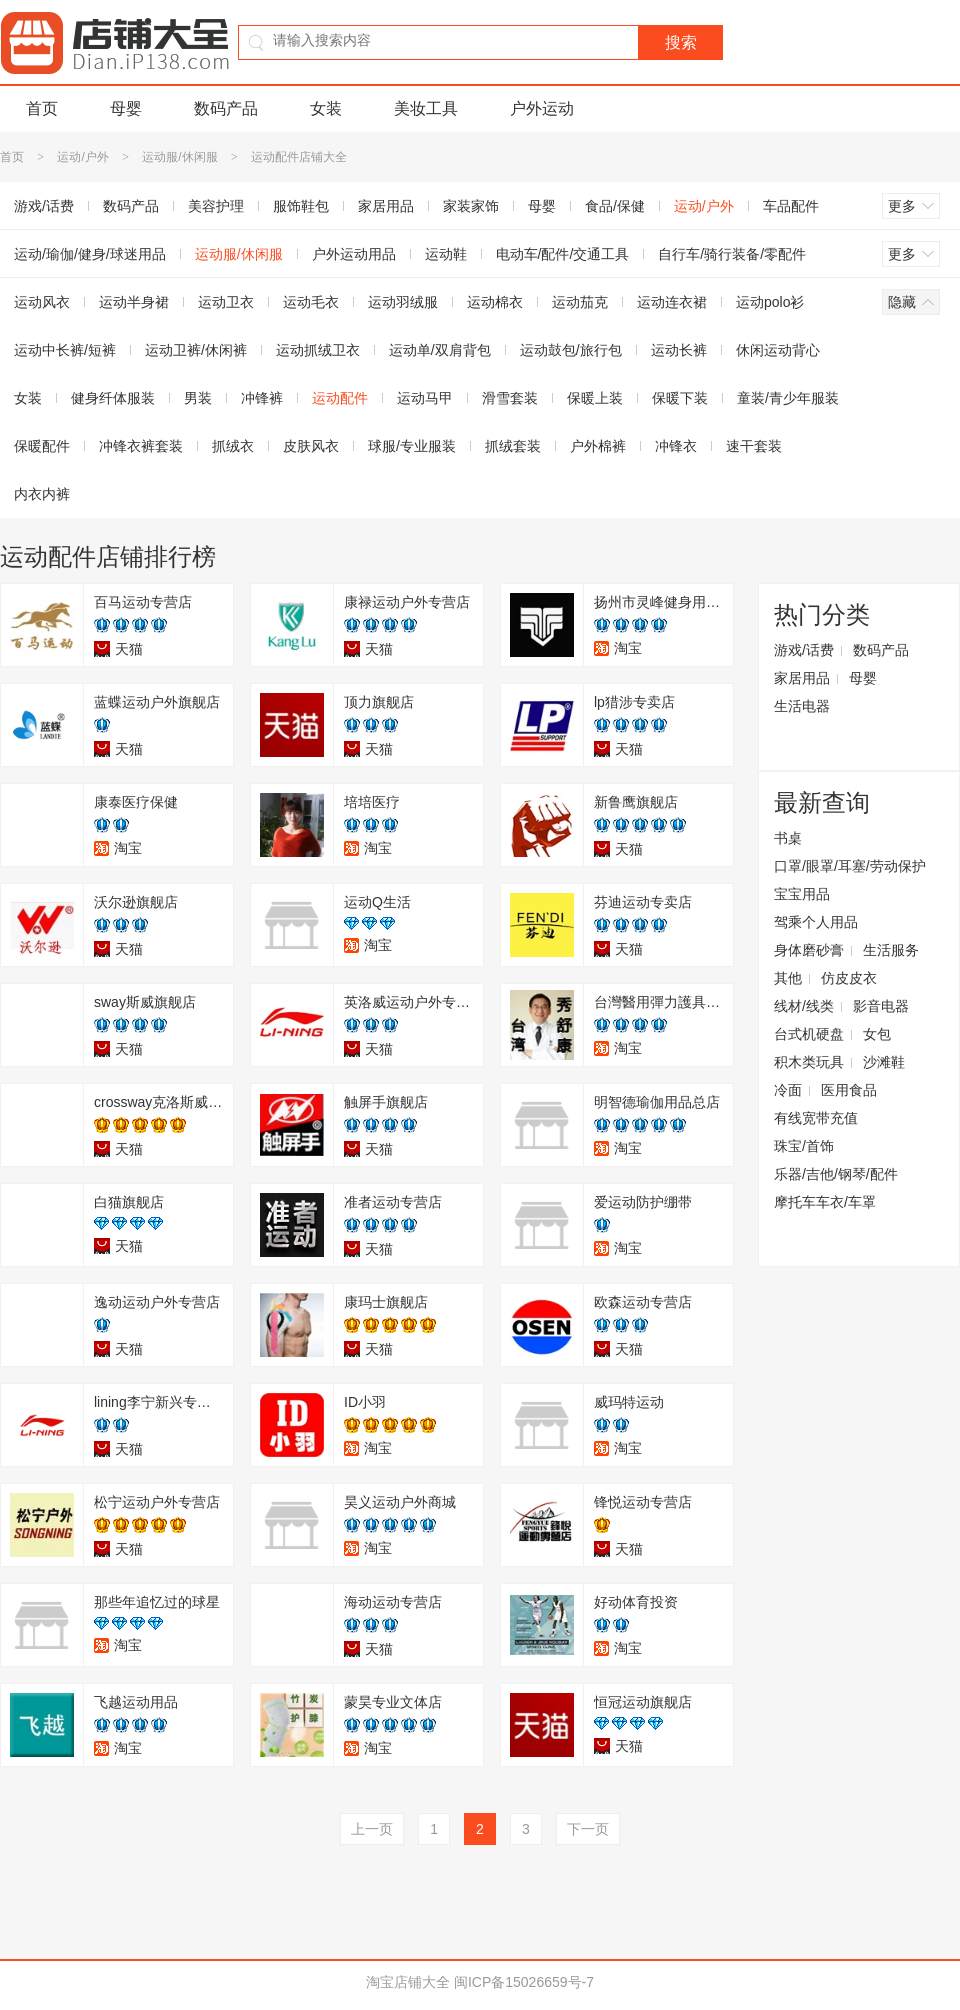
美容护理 (216, 206)
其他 (788, 978)
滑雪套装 (510, 398)
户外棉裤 (598, 446)
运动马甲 (425, 398)
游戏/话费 (804, 650)
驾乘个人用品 (816, 922)
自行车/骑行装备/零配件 (732, 254)
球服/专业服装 (412, 446)
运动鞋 (446, 254)
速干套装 (754, 446)
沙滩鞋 (884, 1062)
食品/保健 (615, 206)
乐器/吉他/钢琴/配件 (836, 1174)
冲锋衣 (676, 446)
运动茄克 (580, 302)
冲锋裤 (262, 398)
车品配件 (791, 206)
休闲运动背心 (778, 350)
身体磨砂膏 (809, 950)
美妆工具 (426, 108)
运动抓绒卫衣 (318, 350)
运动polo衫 (770, 302)
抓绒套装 (513, 446)
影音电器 (881, 1006)
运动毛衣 (311, 302)
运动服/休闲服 (179, 157)
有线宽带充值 (816, 1118)
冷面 (788, 1090)
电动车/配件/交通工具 (563, 254)
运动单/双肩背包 (440, 350)
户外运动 (542, 108)
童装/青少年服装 (788, 398)
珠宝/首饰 (804, 1146)
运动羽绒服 (403, 302)
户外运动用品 (354, 254)
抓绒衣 (233, 446)
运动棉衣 (495, 302)
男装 (198, 398)
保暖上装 (595, 398)
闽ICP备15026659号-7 (524, 1982)
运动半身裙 (134, 302)
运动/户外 (82, 157)
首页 (42, 108)
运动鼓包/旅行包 (571, 350)
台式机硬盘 (809, 1034)
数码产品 (226, 108)
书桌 (788, 838)
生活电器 (802, 706)
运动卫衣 (226, 302)
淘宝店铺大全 (408, 1982)
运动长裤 (679, 350)
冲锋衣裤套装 (141, 446)
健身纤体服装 (113, 398)
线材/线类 (804, 1006)
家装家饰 (471, 206)
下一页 (588, 1829)
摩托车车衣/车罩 (825, 1202)
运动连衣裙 (672, 302)
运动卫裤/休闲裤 (196, 350)
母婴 (126, 108)
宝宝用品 (802, 894)
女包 (877, 1034)
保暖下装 (680, 398)
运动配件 (340, 398)
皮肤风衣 (311, 446)
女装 (326, 108)
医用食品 (849, 1090)
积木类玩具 (809, 1062)
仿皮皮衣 (849, 978)
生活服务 (891, 950)
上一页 (372, 1829)
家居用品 (386, 206)
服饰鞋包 (301, 206)
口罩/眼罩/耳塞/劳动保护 (850, 866)
